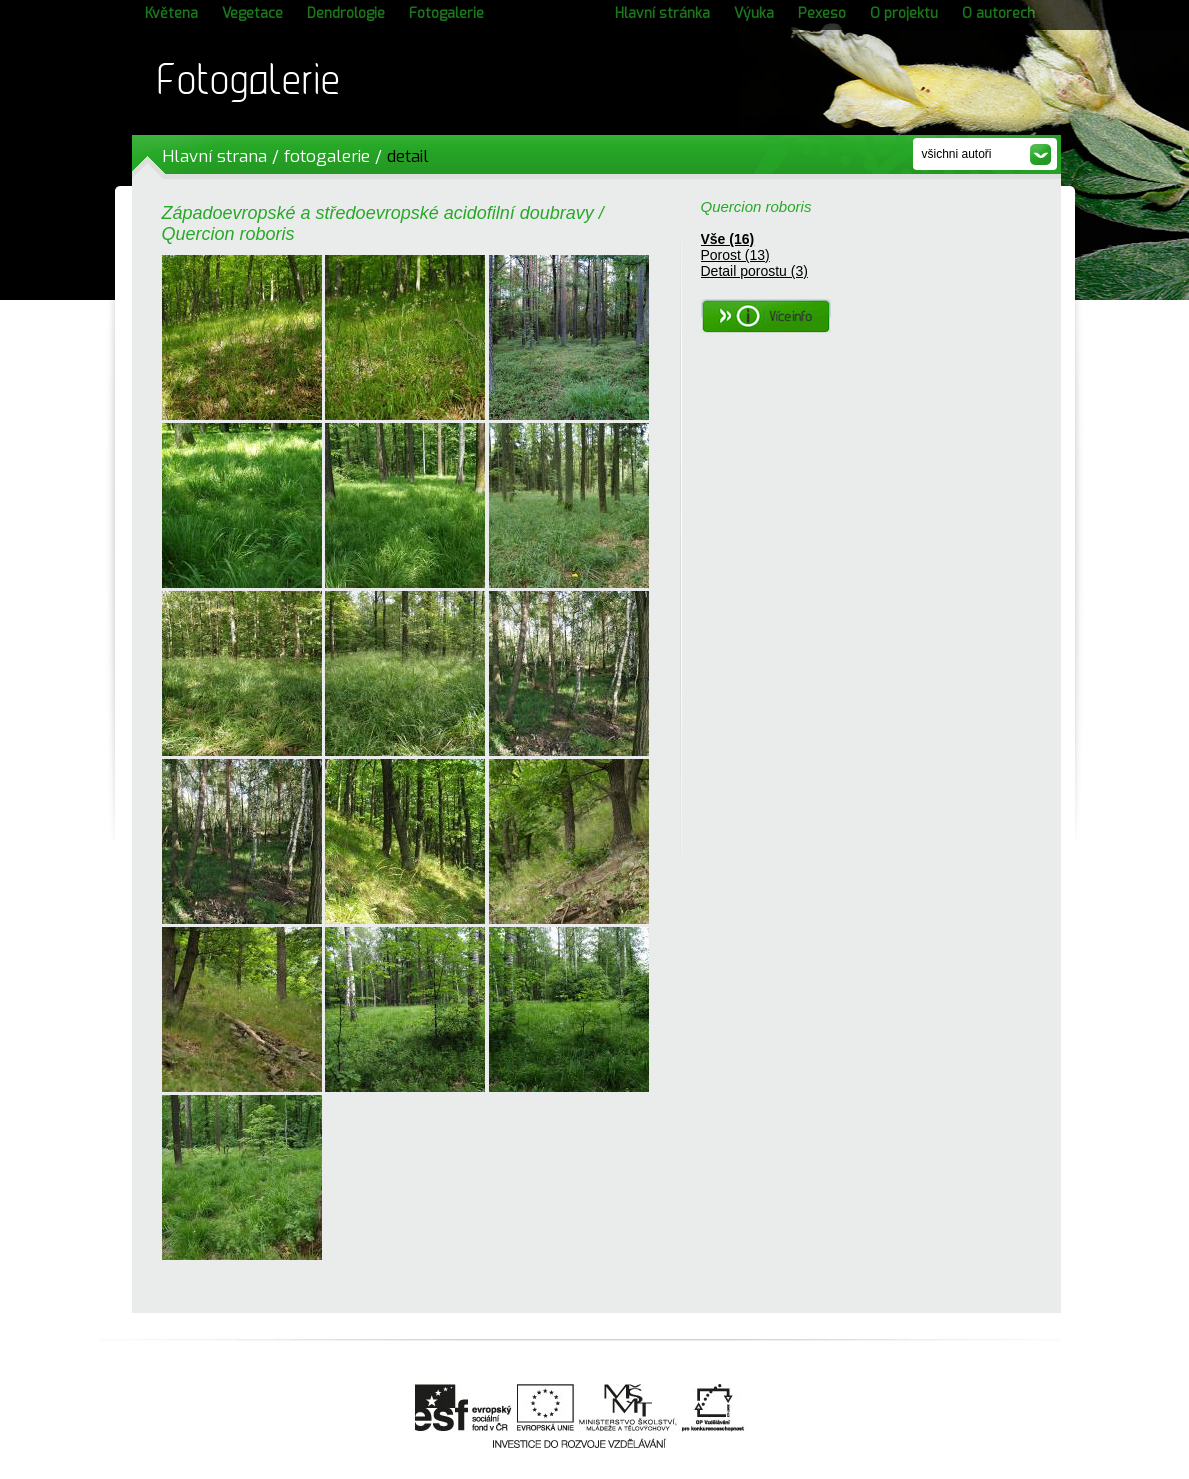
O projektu (904, 13)
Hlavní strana (214, 156)
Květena (171, 13)
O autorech (998, 13)
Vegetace (252, 13)
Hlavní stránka (662, 13)
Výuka (754, 13)
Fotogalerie (446, 13)
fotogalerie (327, 156)
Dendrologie (346, 13)
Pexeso (822, 13)
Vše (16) (728, 239)
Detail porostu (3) (754, 271)
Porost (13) (735, 255)
